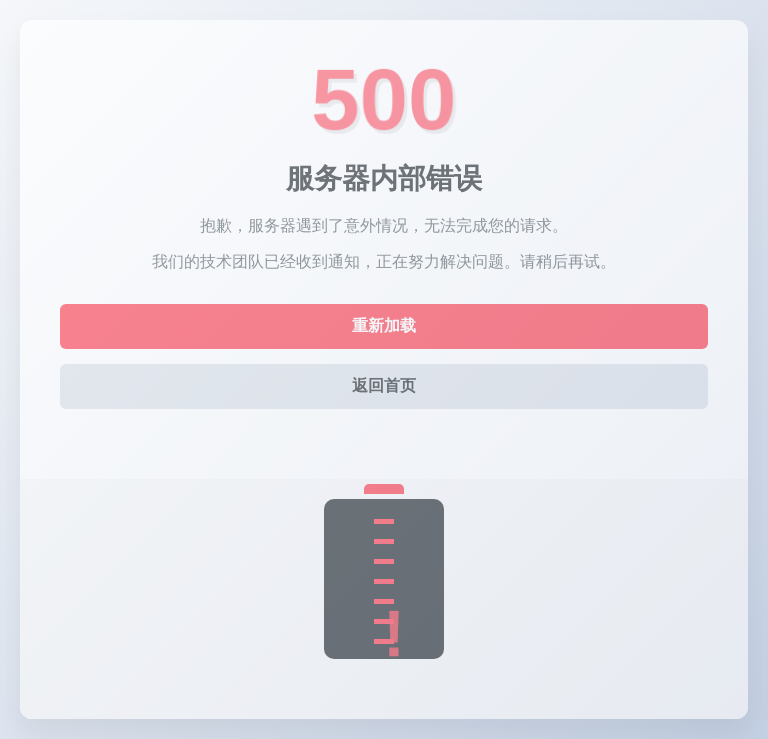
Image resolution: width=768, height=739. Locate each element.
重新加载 (384, 325)
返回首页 (384, 385)
